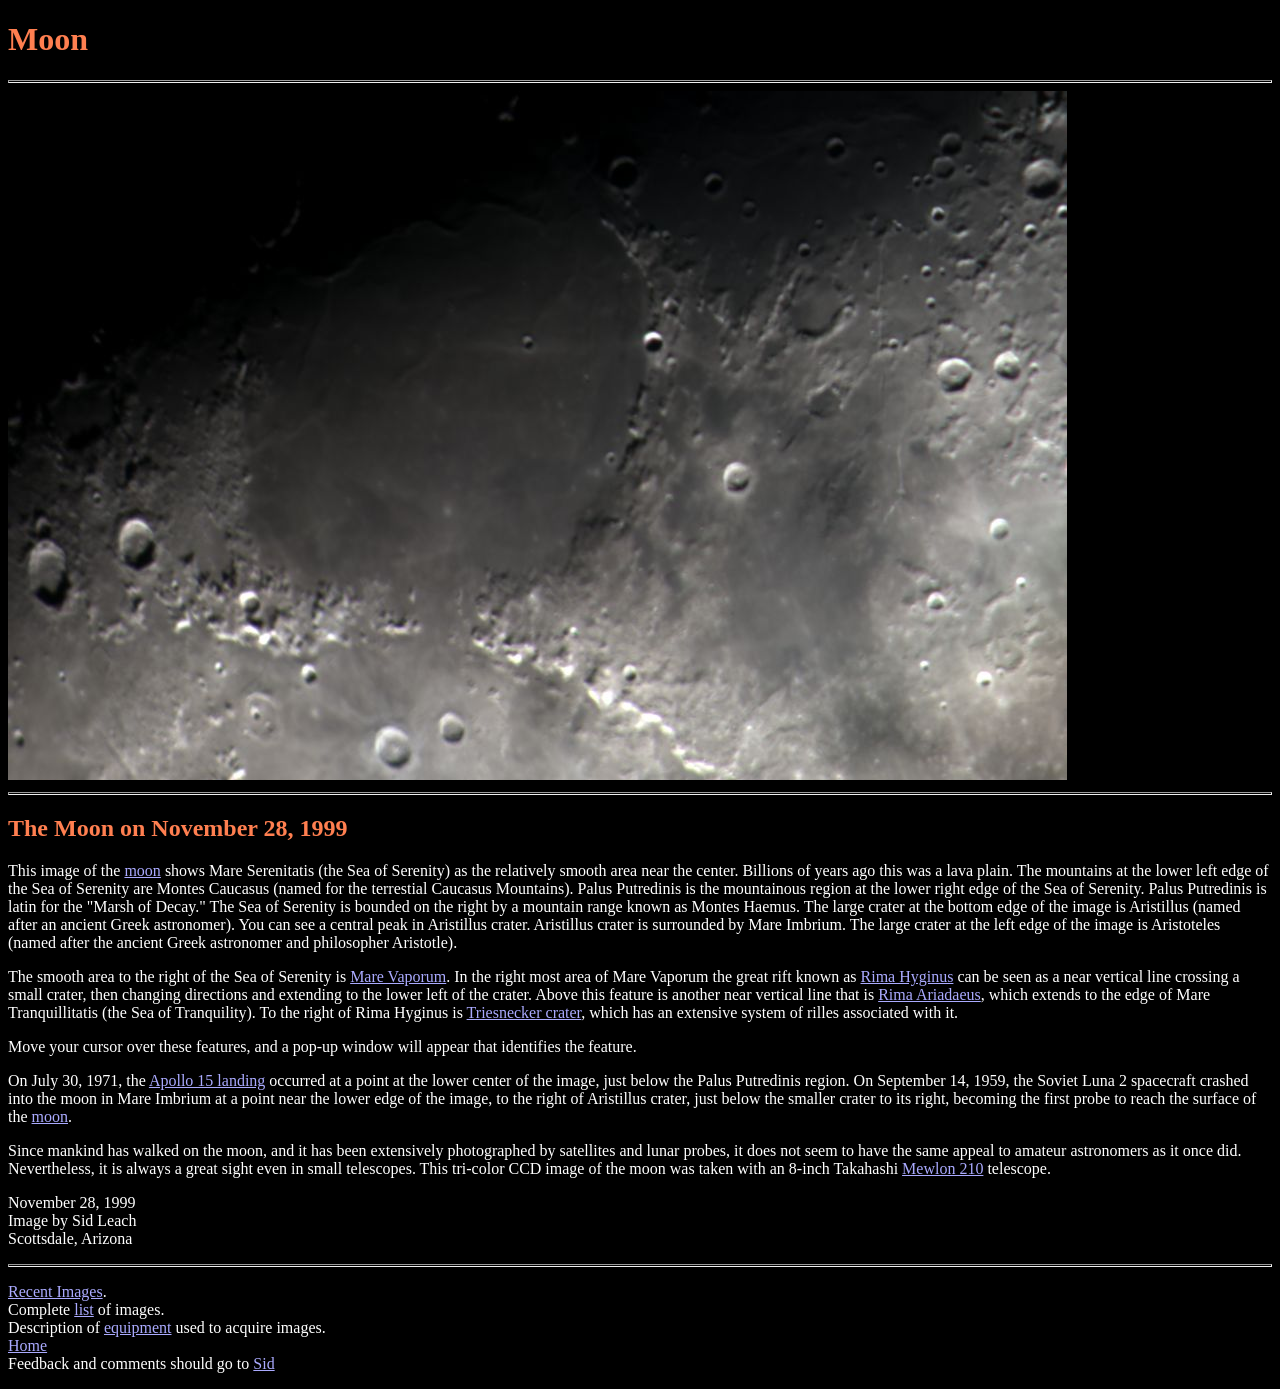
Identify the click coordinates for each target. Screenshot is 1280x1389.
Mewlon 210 (942, 1168)
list (84, 1309)
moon (142, 870)
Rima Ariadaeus (929, 994)
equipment (138, 1327)
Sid (263, 1363)
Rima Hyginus (907, 976)
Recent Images (55, 1291)
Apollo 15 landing (207, 1080)
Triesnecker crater (524, 1012)
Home (27, 1345)
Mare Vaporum (398, 976)
